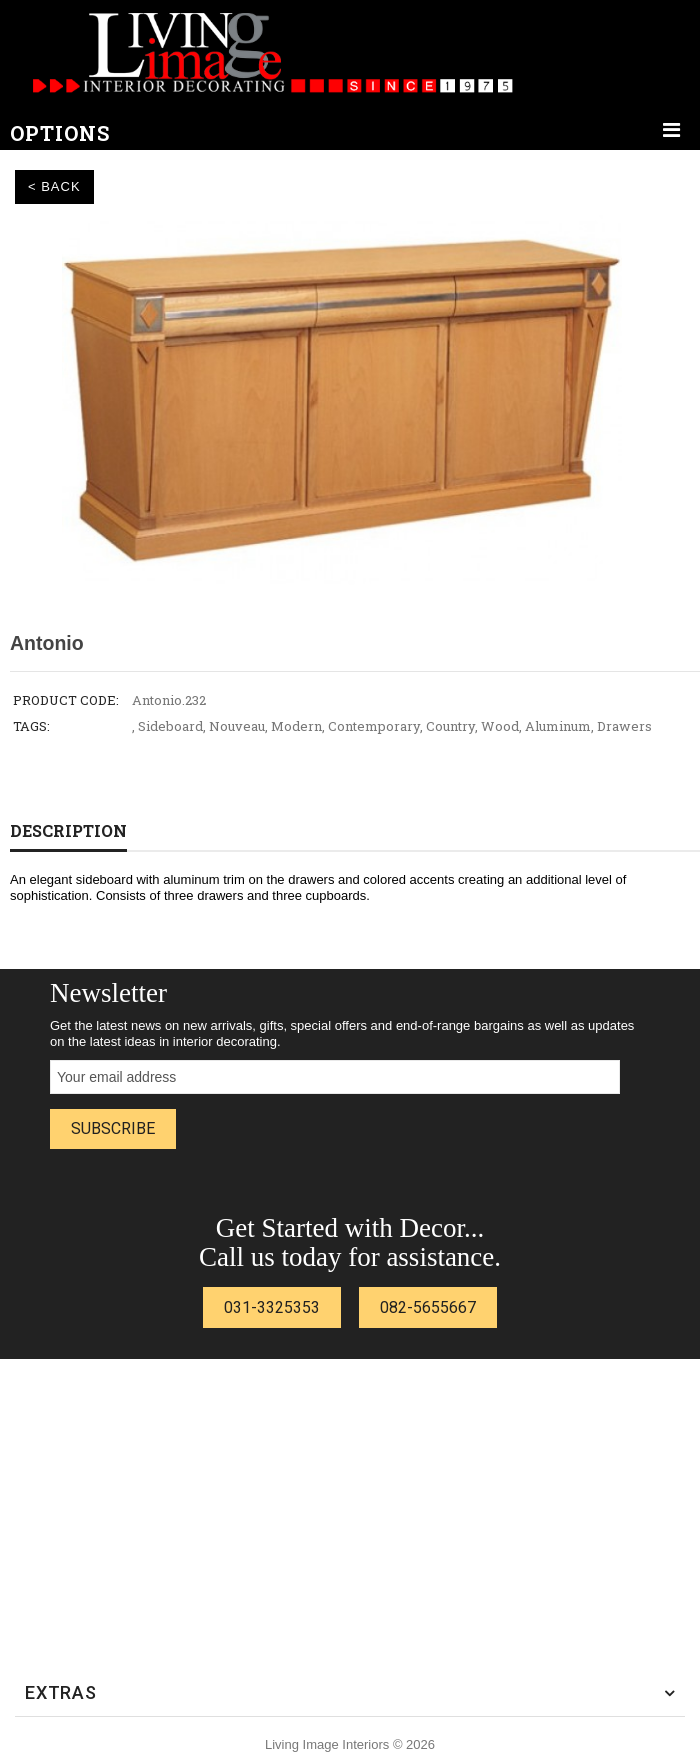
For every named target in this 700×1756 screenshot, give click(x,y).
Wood (500, 726)
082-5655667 (428, 1307)
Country (450, 726)
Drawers (624, 726)
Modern (296, 726)
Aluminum (558, 726)
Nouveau (237, 726)
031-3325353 (272, 1307)
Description (68, 830)
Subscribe (113, 1128)
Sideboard (170, 726)
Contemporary (374, 726)
